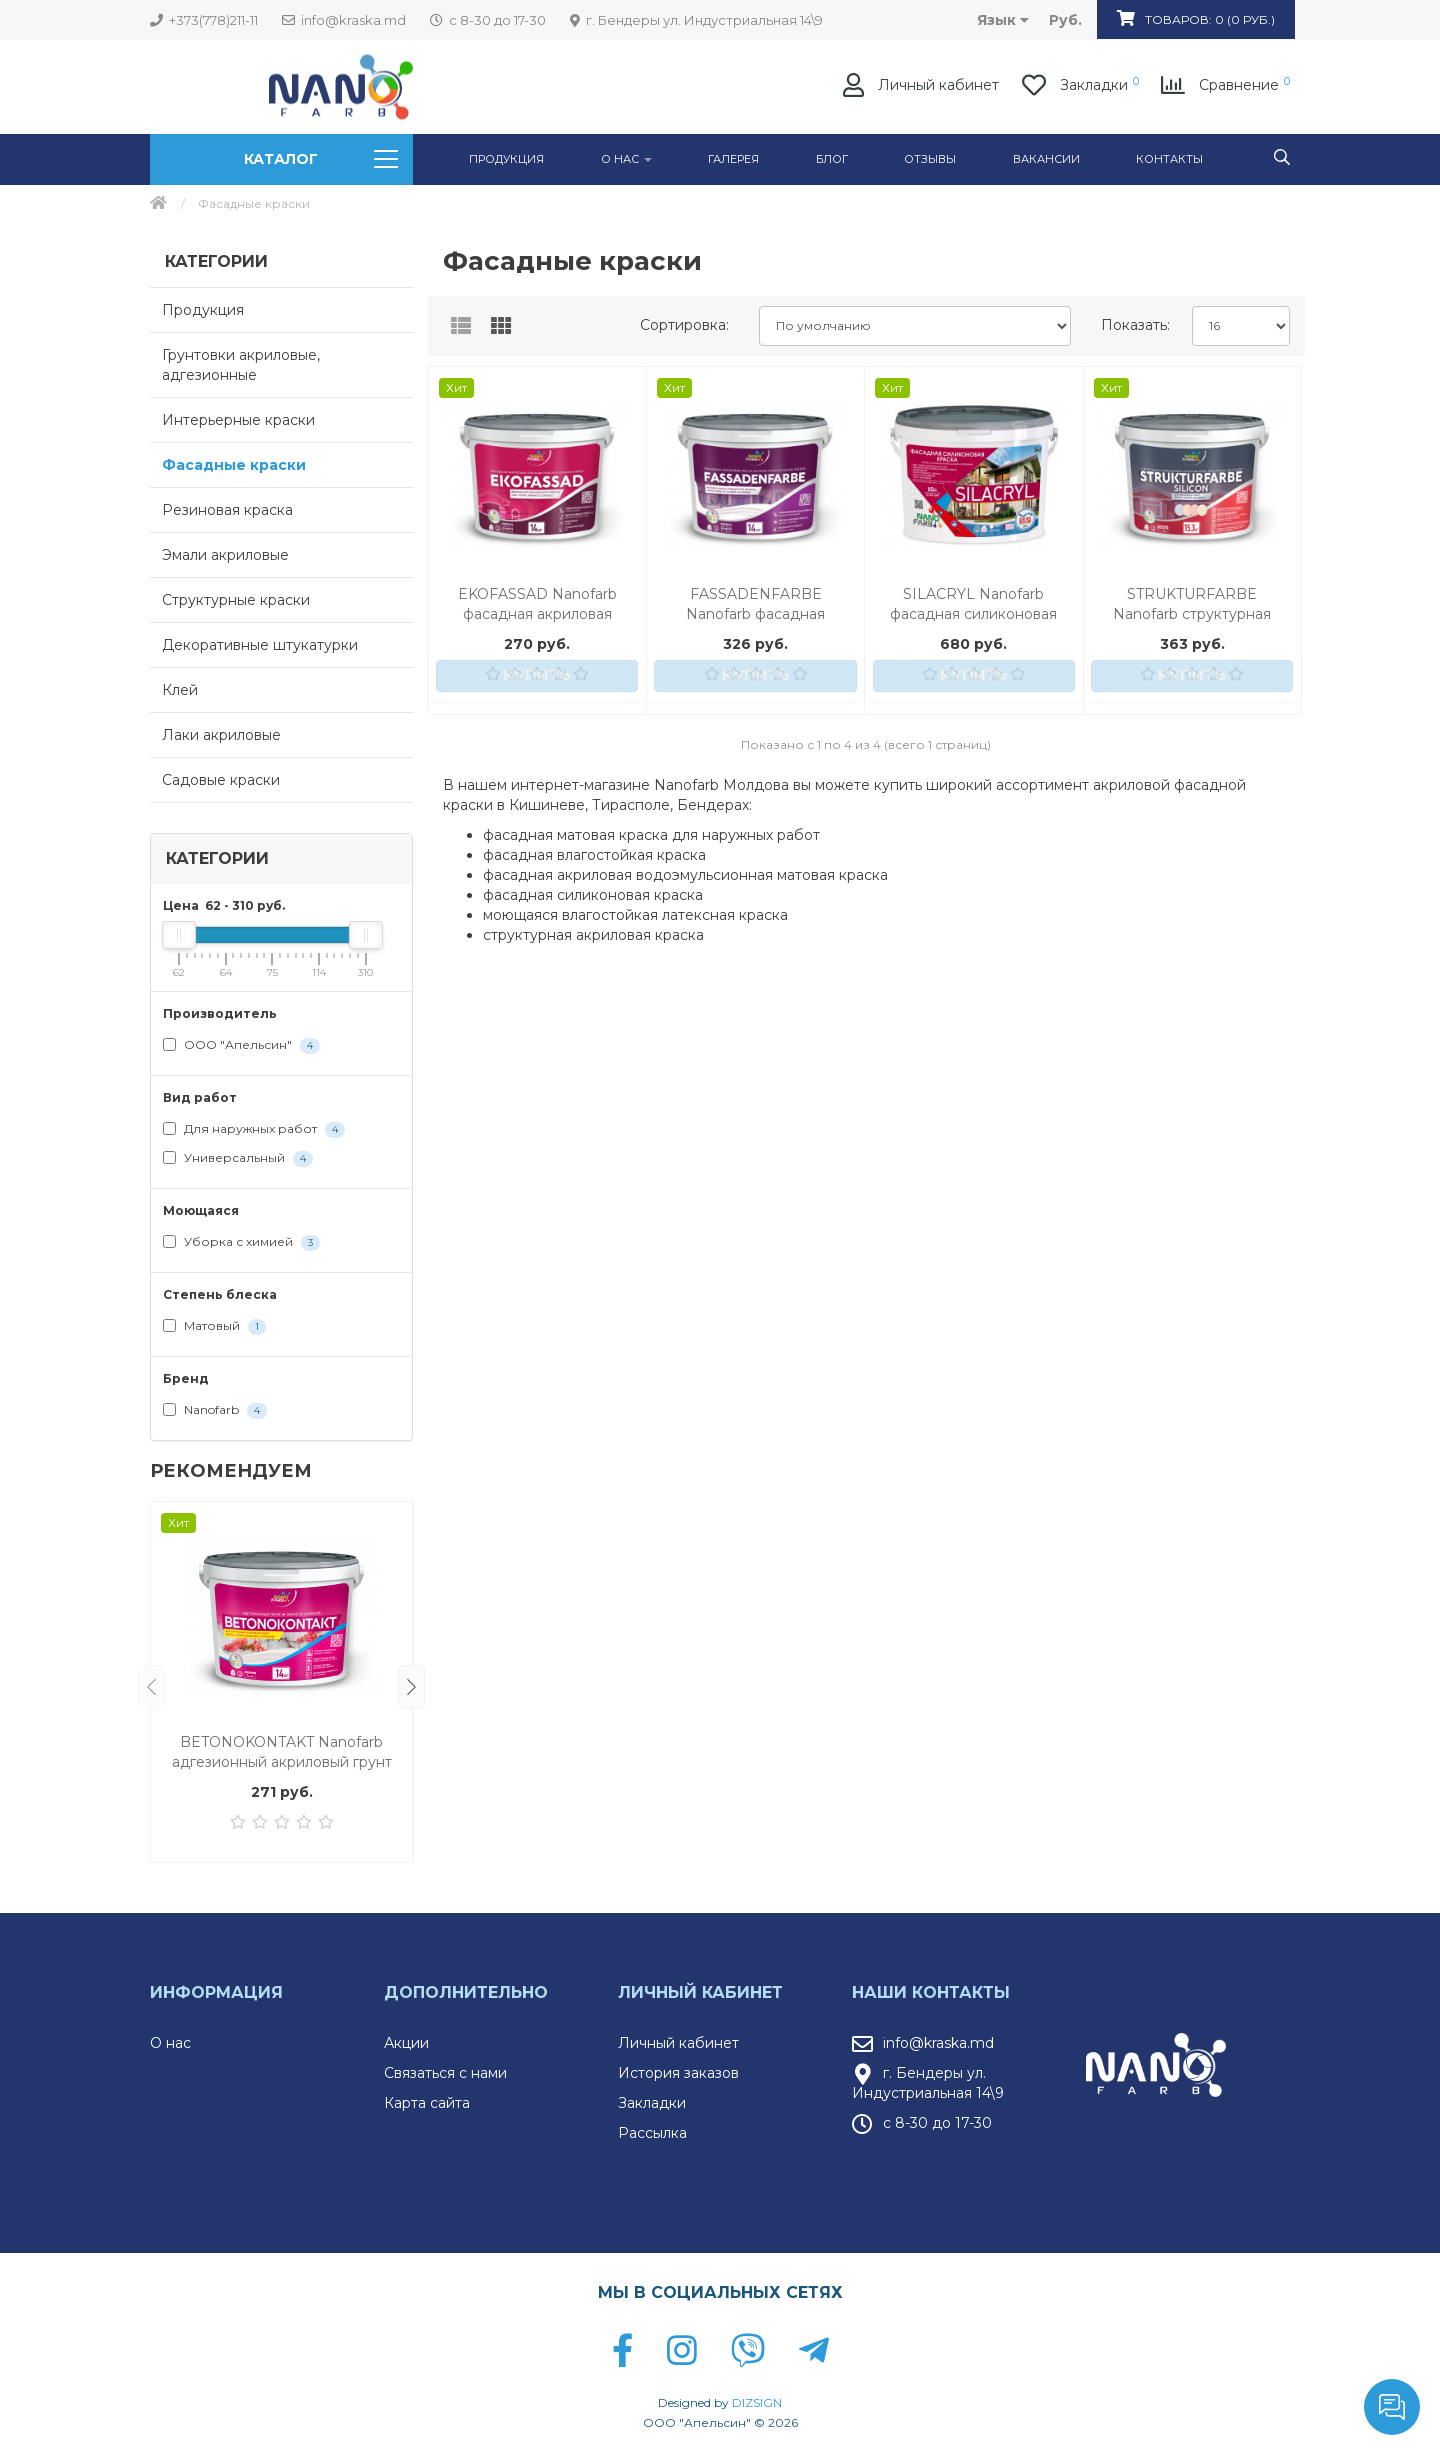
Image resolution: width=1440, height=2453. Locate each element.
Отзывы (930, 159)
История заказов (678, 2073)
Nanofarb (215, 1410)
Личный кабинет (678, 2043)
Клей (180, 690)
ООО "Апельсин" (241, 1045)
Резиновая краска (227, 510)
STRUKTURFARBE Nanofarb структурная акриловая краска (1192, 604)
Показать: (1135, 325)
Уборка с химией (241, 1242)
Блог (832, 159)
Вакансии (1046, 159)
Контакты (1169, 159)
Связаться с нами (445, 2073)
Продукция (506, 159)
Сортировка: (684, 325)
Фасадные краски (234, 465)
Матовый (214, 1326)
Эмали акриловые (225, 555)
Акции (406, 2043)
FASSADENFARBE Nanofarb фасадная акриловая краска (755, 604)
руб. (1065, 20)
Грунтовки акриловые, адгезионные (241, 365)
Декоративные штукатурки (260, 645)
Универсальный (238, 1158)
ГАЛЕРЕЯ (733, 159)
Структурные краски (236, 600)
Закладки (652, 2103)
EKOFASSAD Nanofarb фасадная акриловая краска (537, 604)
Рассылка (652, 2133)
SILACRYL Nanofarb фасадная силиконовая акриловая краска (973, 604)
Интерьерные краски (238, 420)
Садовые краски (221, 780)
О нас (170, 2043)
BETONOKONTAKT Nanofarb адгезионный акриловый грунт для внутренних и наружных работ (282, 1752)
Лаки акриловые (221, 735)
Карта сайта (427, 2103)
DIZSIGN (757, 2402)
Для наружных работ (254, 1129)
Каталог (320, 159)
